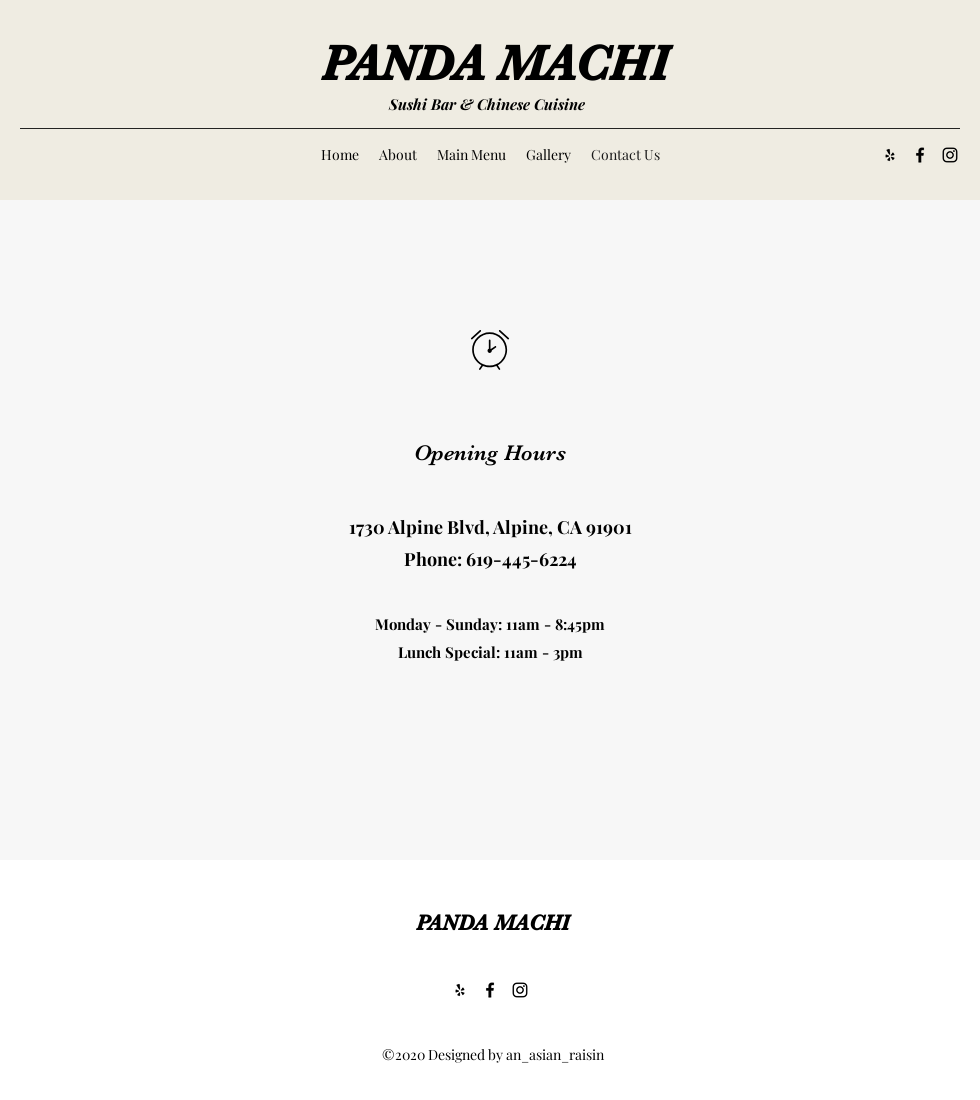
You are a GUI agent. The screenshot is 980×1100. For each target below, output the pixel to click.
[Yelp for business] (890, 155)
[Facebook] (920, 155)
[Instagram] (950, 155)
